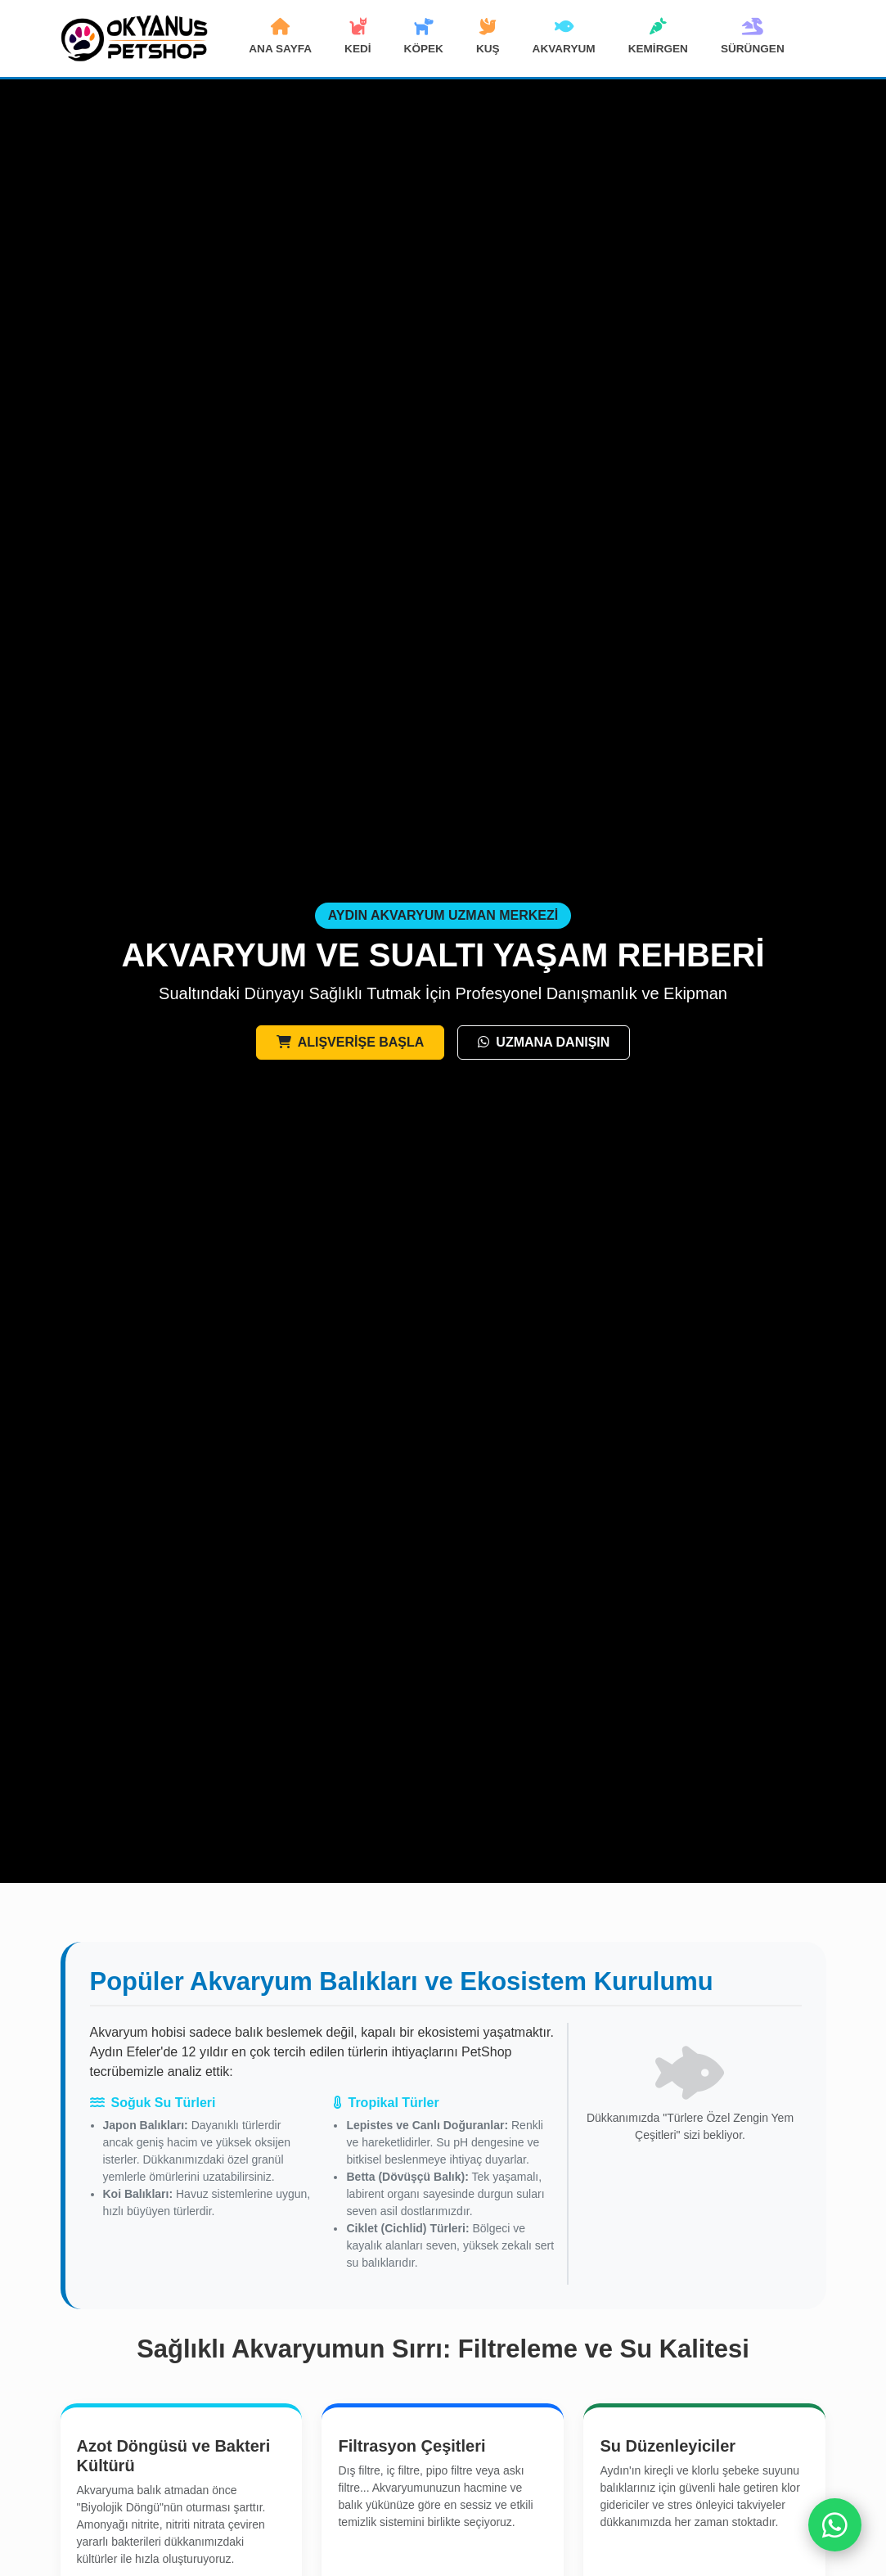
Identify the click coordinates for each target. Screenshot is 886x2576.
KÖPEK (423, 37)
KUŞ (488, 37)
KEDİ (357, 37)
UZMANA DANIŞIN (543, 1042)
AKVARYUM (564, 37)
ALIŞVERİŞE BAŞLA (351, 1042)
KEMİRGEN (658, 37)
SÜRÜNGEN (753, 37)
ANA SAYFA (280, 37)
